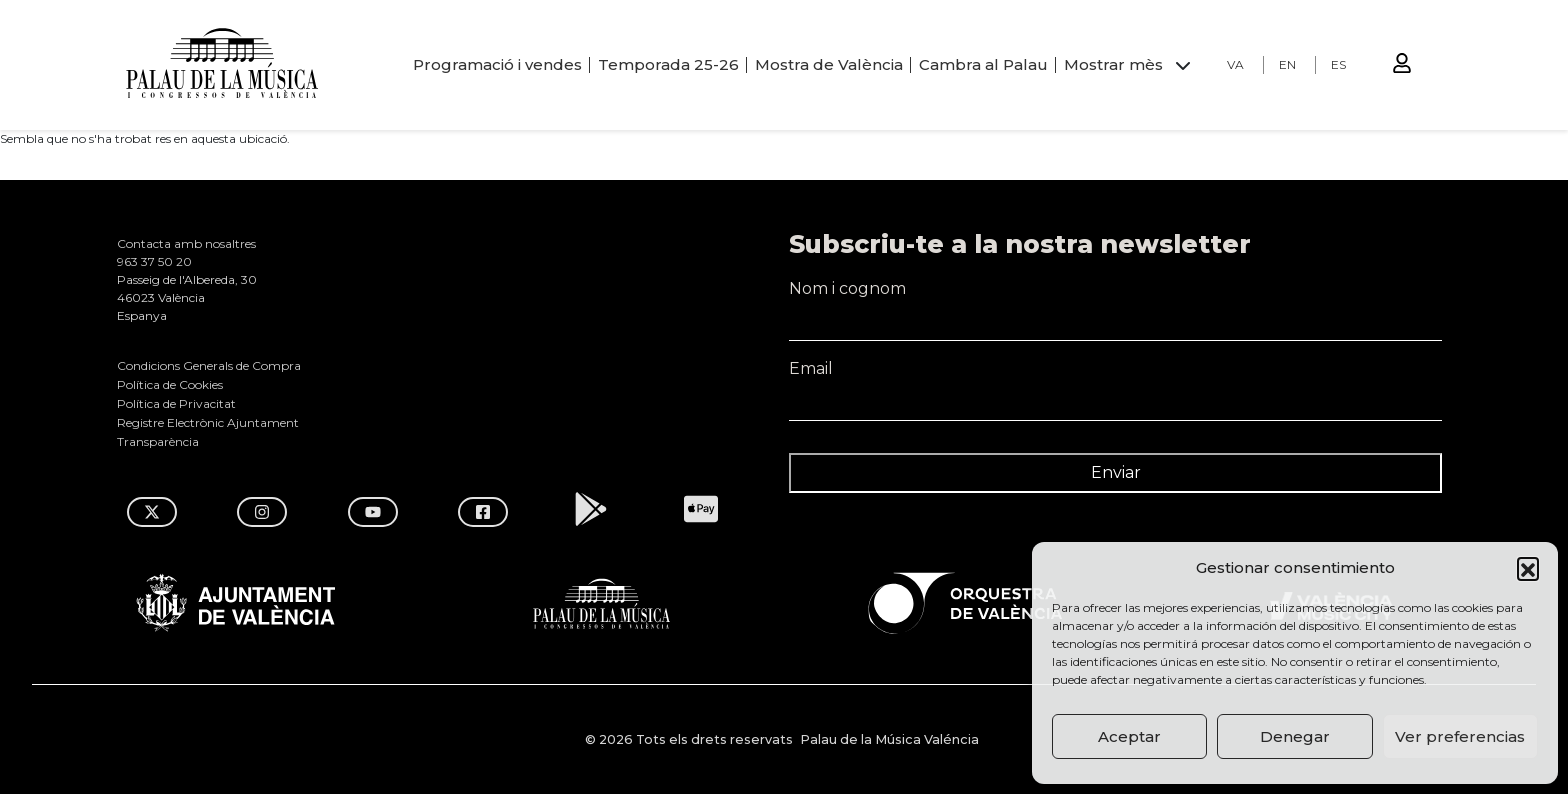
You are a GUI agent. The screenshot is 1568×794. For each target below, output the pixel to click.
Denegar (1295, 736)
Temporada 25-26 (668, 64)
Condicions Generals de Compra (209, 365)
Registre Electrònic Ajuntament (208, 422)
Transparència (158, 441)
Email (1115, 378)
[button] (1528, 568)
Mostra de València (829, 64)
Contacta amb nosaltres (186, 243)
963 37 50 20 (154, 261)
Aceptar (1129, 736)
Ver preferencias (1460, 736)
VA (1235, 64)
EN (1287, 64)
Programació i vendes (497, 64)
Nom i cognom (1115, 298)
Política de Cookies (170, 384)
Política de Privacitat (176, 403)
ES (1338, 64)
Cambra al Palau (983, 64)
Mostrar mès (1113, 64)
